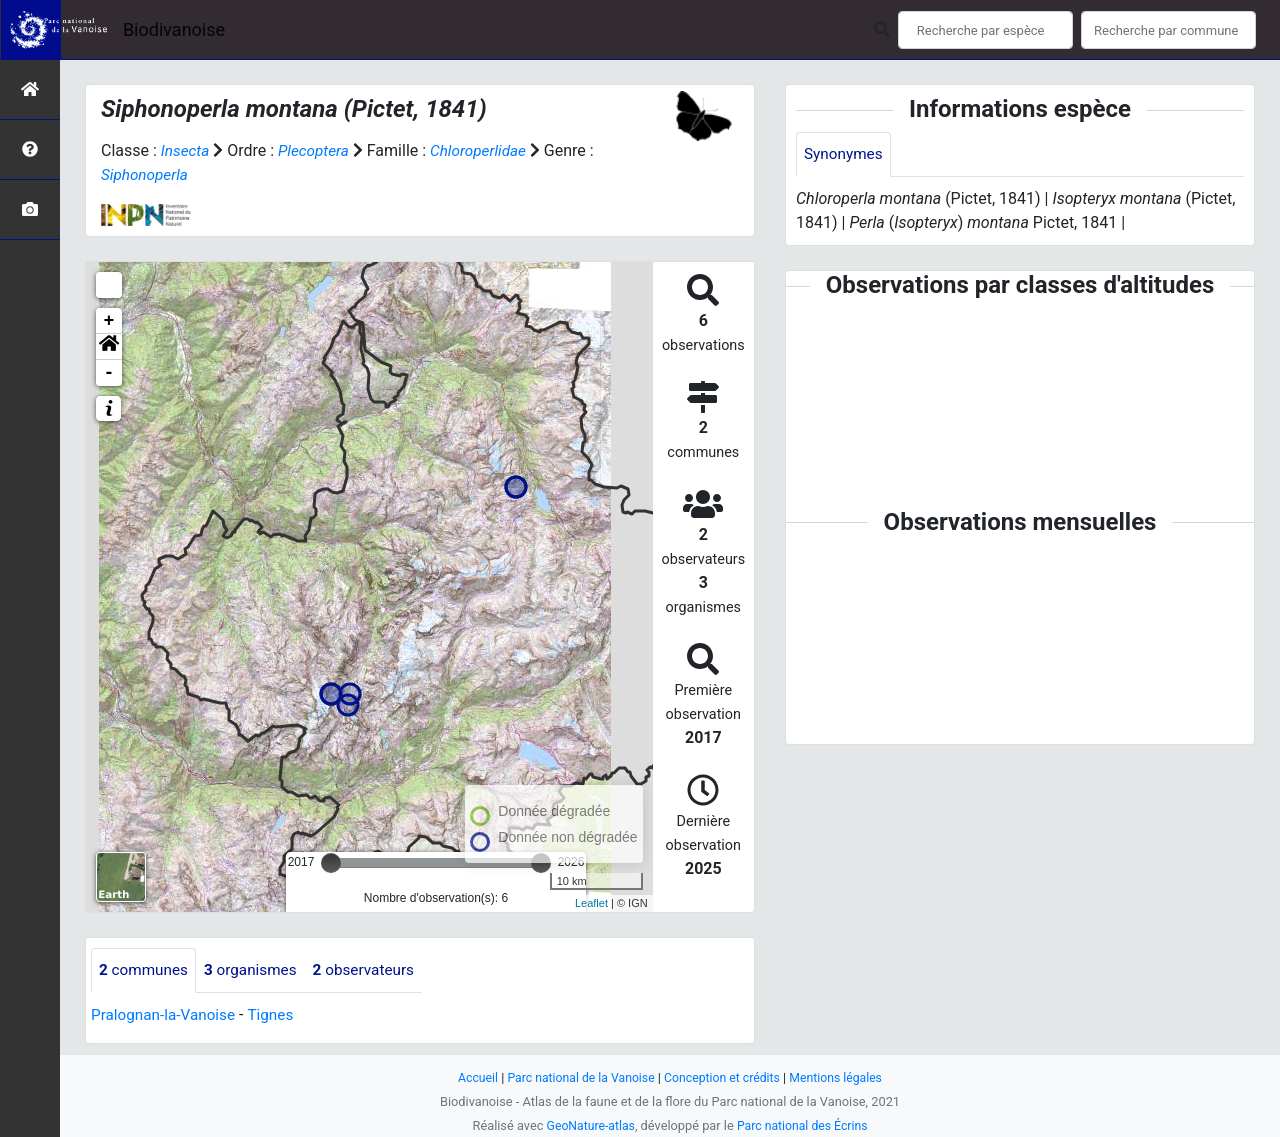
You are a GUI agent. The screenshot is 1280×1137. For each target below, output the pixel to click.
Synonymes (845, 154)
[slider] (331, 863)
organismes (256, 970)
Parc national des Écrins (804, 1125)
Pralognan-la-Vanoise (166, 1015)
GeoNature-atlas (587, 1125)
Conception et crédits (724, 1077)
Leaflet (591, 903)
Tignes (278, 1015)
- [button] (109, 373)
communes (145, 970)
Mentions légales (842, 1077)
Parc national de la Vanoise (577, 1077)
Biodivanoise (174, 29)
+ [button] (109, 321)
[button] (109, 347)
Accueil (470, 1077)
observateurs (374, 970)
